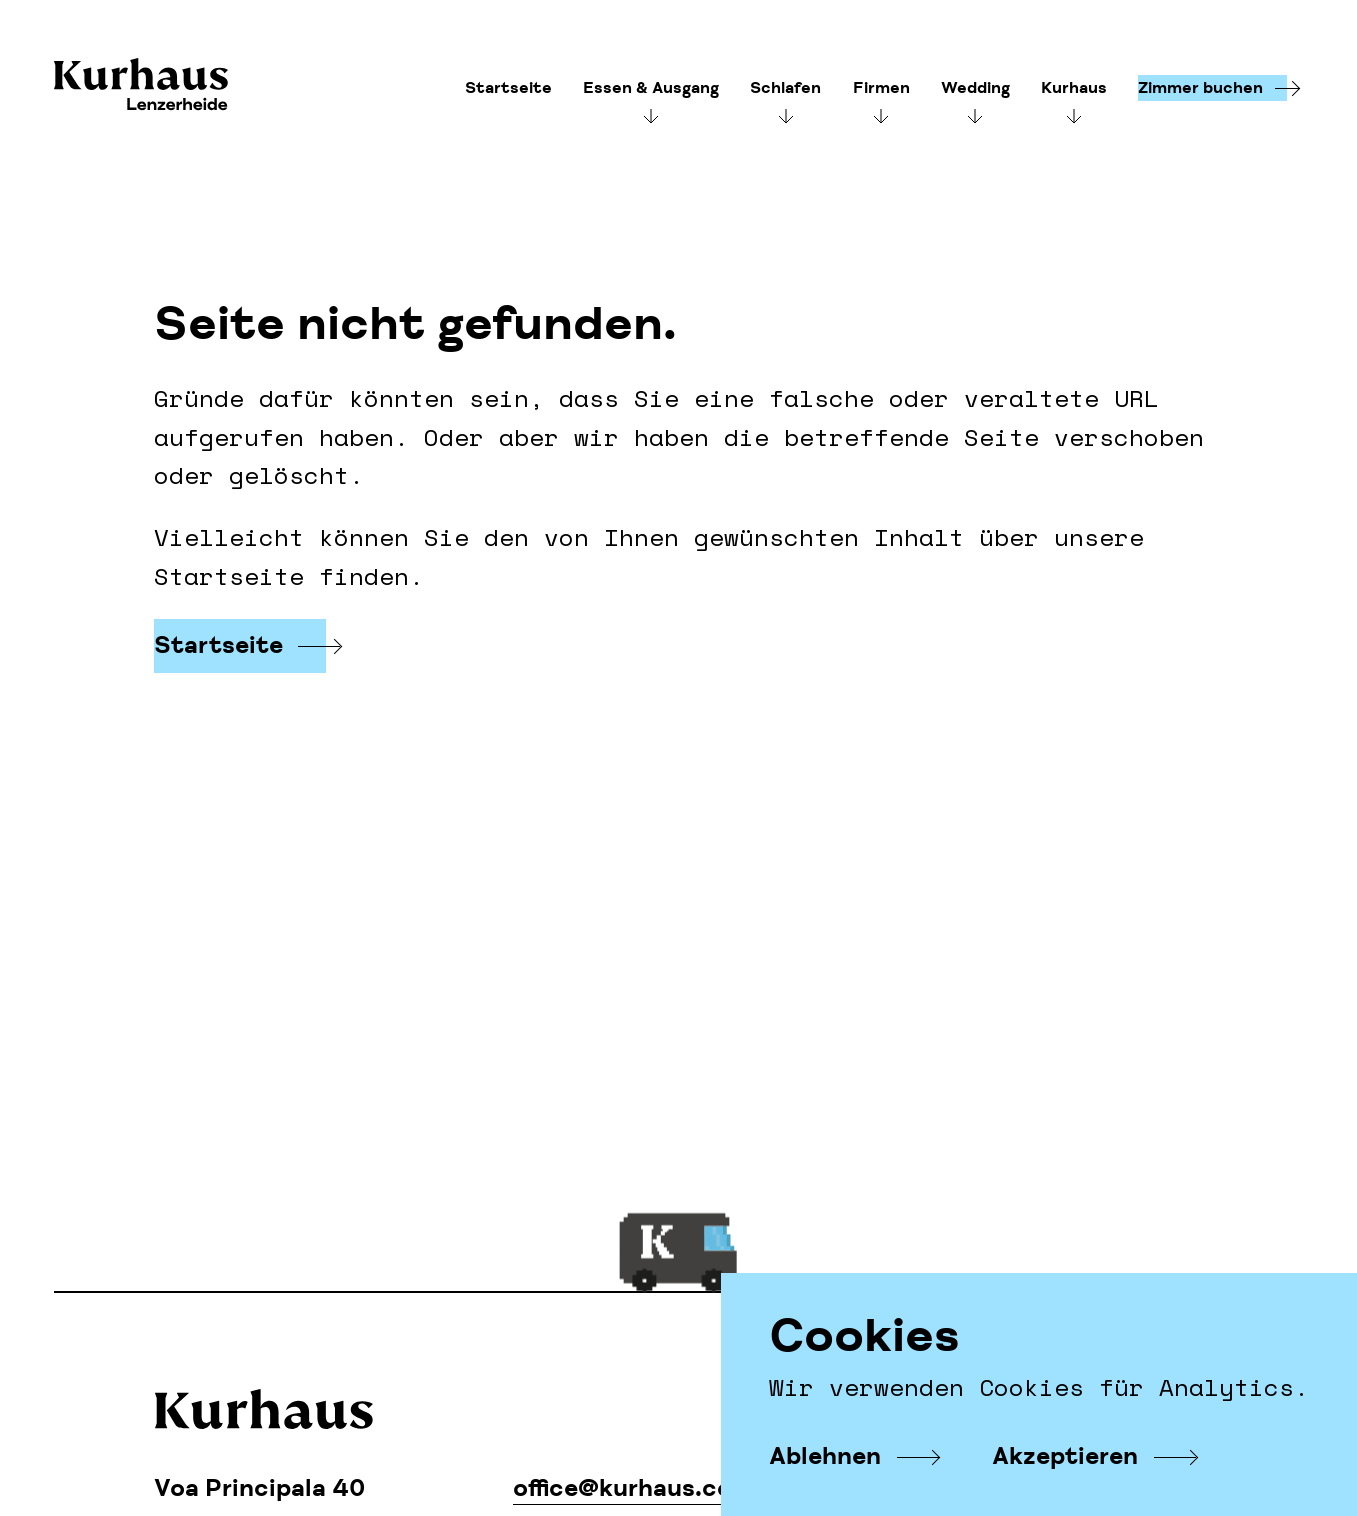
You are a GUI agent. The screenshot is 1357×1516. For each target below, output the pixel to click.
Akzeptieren (1065, 1456)
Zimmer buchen (1200, 88)
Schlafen (785, 88)
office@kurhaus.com (634, 1488)
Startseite (508, 88)
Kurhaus (141, 86)
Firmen (881, 88)
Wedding (975, 88)
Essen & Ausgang (651, 88)
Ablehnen (825, 1456)
